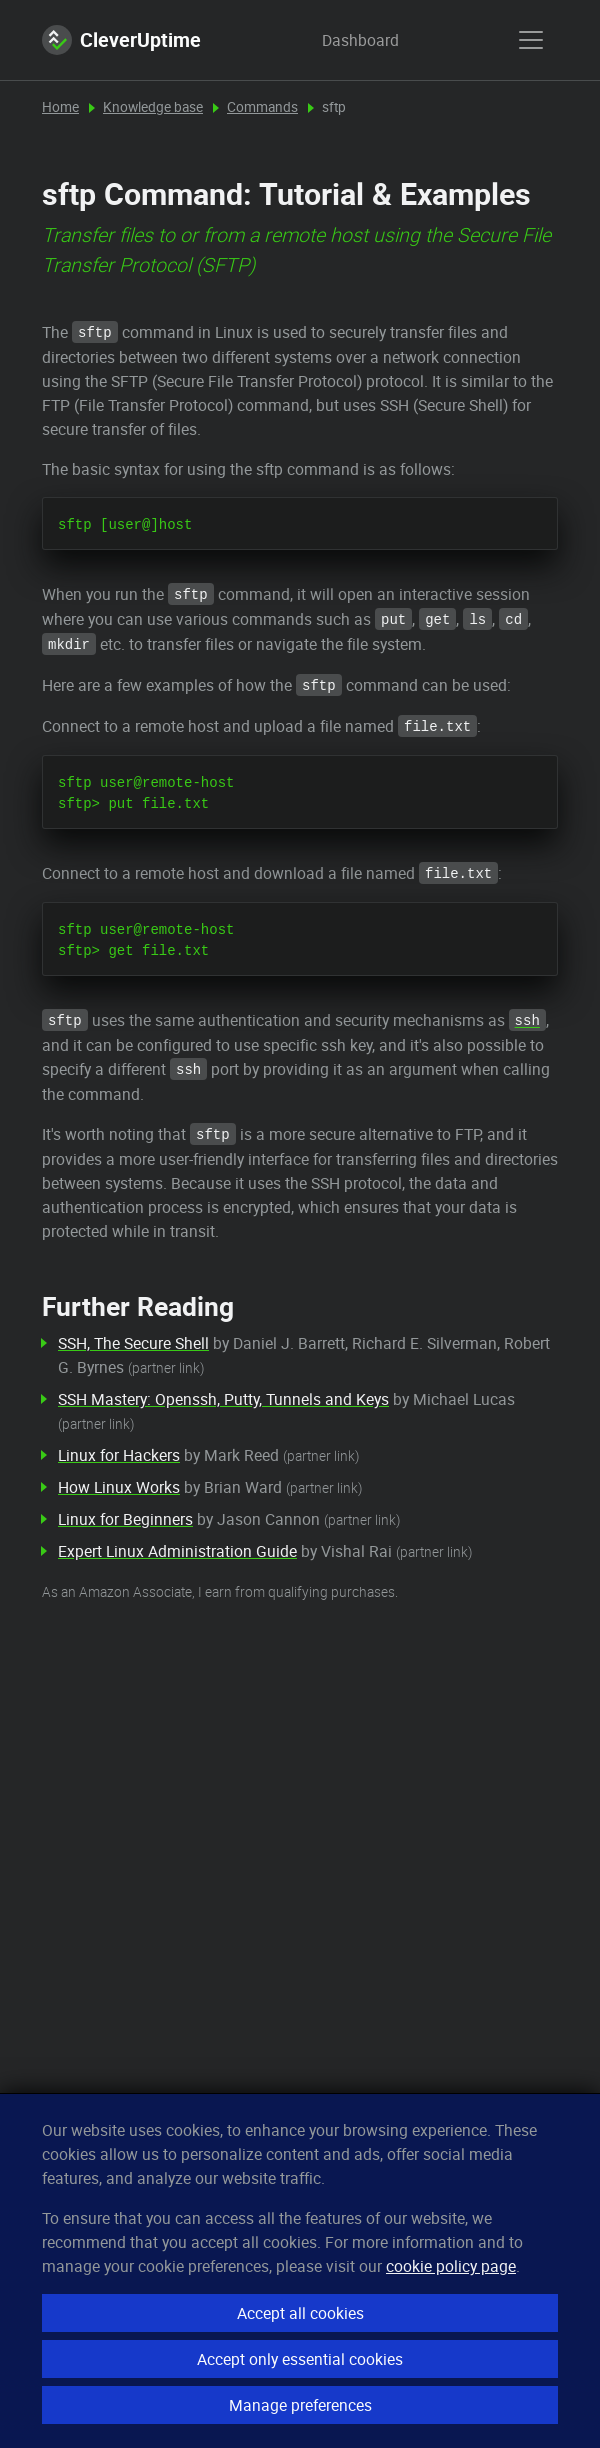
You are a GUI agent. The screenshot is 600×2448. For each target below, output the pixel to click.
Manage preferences (300, 2405)
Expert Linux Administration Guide (177, 1551)
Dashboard (341, 40)
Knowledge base (153, 107)
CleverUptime (121, 40)
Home (60, 107)
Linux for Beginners (125, 1519)
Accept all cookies (300, 2313)
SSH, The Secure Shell (133, 1343)
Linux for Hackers (119, 1455)
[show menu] (531, 40)
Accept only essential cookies (300, 2359)
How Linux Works (119, 1487)
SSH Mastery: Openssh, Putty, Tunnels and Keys (223, 1399)
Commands (262, 107)
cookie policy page (451, 2266)
